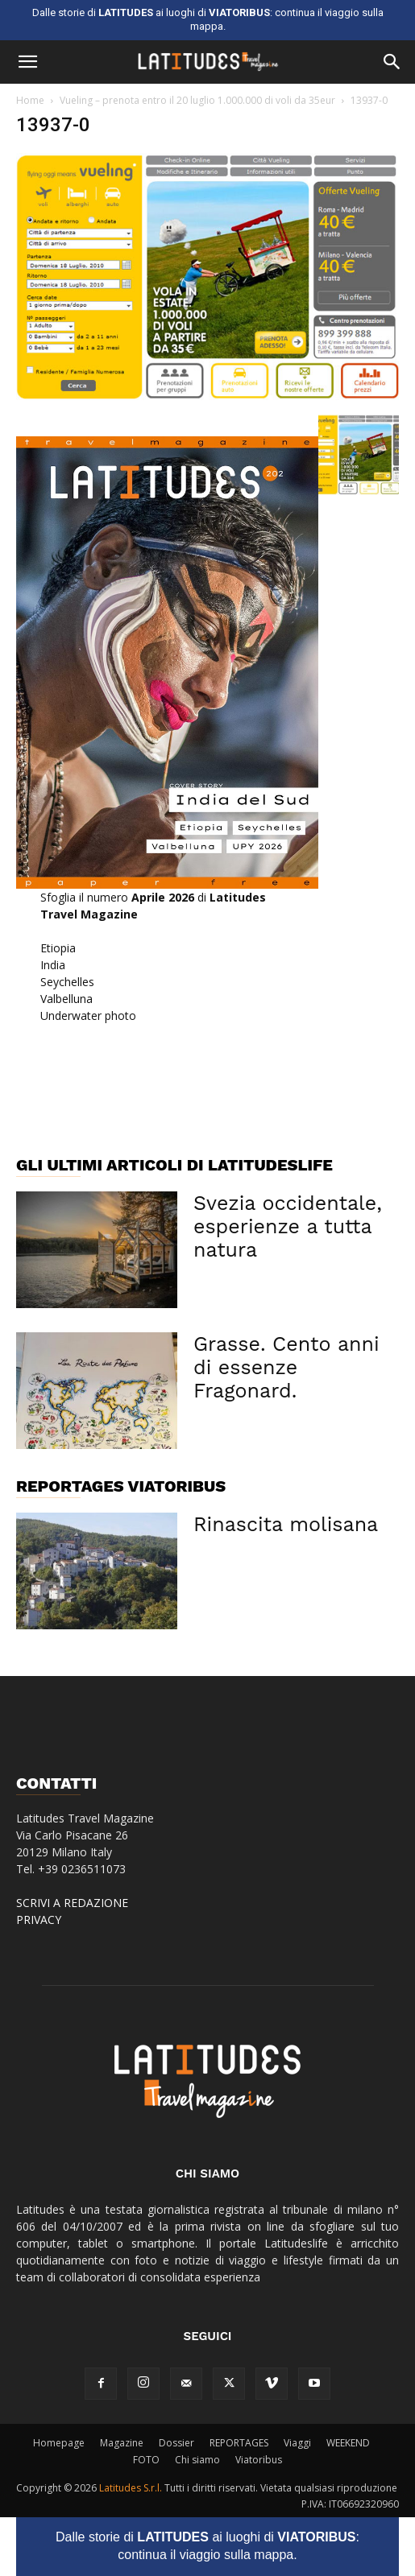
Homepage (59, 2443)
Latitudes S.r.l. (130, 2488)
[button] (27, 62)
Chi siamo (197, 2460)
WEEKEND (348, 2443)
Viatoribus (258, 2460)
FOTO (146, 2460)
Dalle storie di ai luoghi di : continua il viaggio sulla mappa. (207, 2546)
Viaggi (297, 2443)
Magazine (121, 2443)
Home (30, 100)
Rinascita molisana (285, 1524)
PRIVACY (38, 1919)
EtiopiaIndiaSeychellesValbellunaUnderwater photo (88, 981)
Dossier (176, 2443)
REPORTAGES (239, 2443)
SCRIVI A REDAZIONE (72, 1902)
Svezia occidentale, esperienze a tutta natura (287, 1226)
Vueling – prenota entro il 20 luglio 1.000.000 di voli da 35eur (197, 100)
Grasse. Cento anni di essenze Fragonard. (286, 1367)
